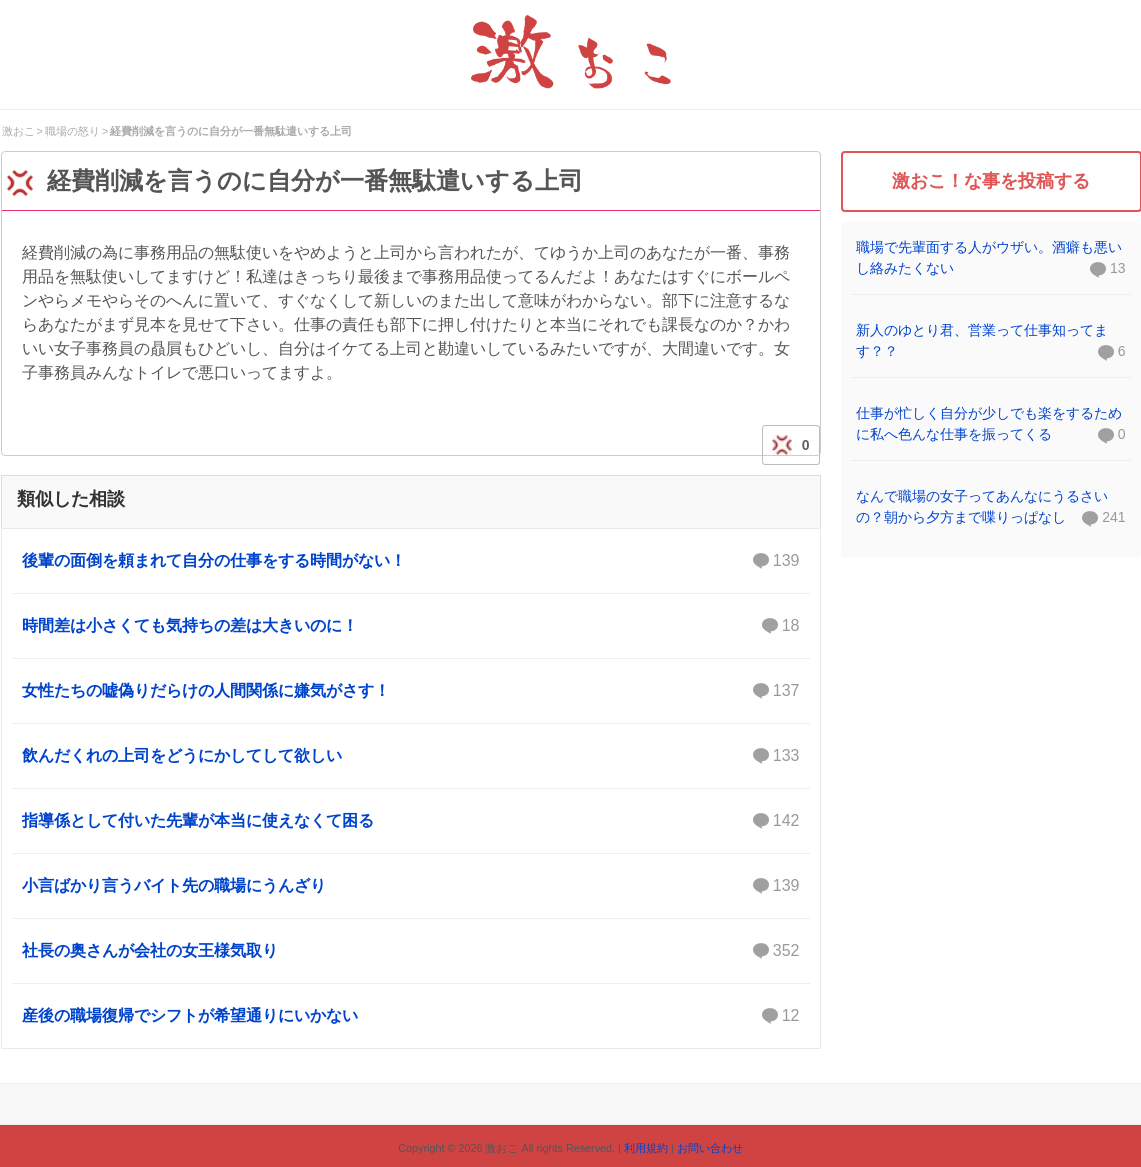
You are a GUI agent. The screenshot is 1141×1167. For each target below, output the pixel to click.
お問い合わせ (710, 1148)
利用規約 (646, 1148)
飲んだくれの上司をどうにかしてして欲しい (411, 756)
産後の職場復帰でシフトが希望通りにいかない (411, 1016)
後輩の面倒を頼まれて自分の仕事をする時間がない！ (411, 561)
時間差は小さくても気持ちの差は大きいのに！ (411, 626)
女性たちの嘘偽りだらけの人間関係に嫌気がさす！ (411, 691)
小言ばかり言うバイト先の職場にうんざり (411, 886)
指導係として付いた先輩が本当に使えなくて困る (411, 821)
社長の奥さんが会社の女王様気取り (411, 951)
